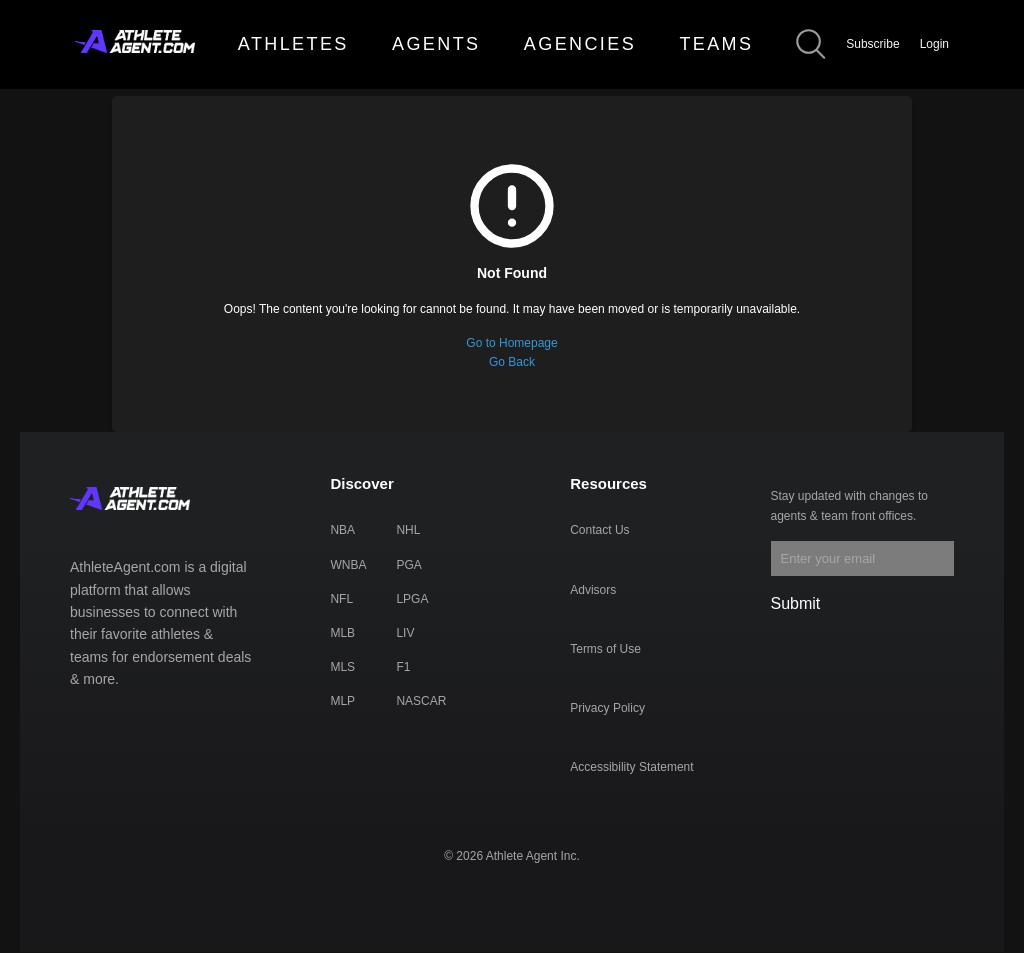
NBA (342, 530)
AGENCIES (580, 44)
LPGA (412, 599)
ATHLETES (293, 44)
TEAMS (716, 44)
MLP (342, 701)
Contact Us (599, 530)
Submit (796, 603)
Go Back (512, 362)
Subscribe (872, 44)
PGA (408, 565)
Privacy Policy (607, 708)
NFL (341, 599)
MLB (342, 633)
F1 (403, 667)
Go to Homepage (511, 343)
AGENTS (436, 44)
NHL (408, 530)
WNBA (348, 565)
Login (934, 44)
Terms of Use (605, 649)
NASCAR (421, 701)
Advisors (593, 590)
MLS (342, 667)
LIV (405, 633)
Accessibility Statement (631, 767)
